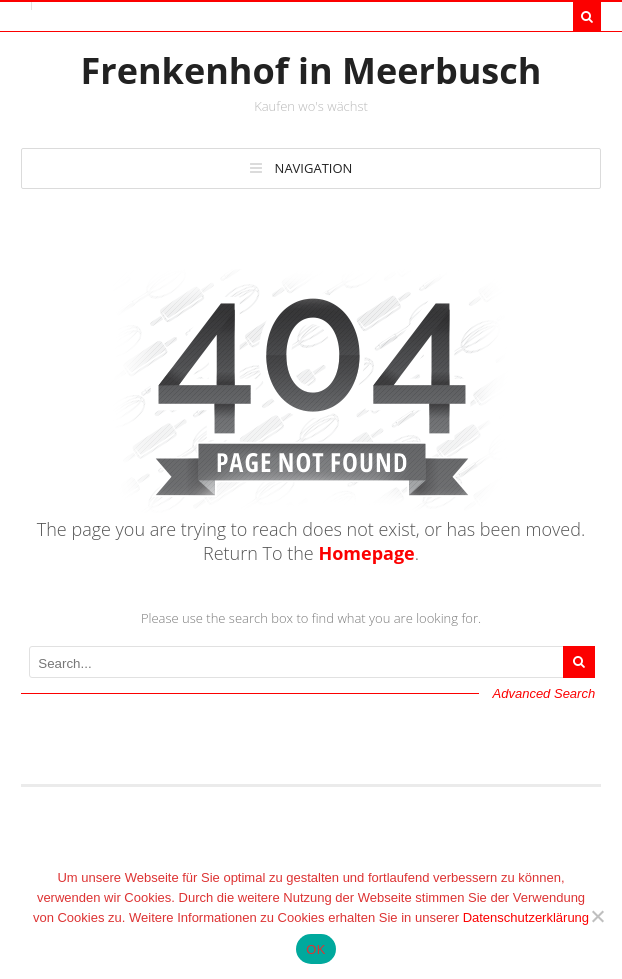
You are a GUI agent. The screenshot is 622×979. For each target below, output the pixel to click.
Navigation (314, 168)
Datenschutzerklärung (526, 917)
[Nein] (597, 916)
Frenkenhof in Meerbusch (311, 70)
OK (315, 949)
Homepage (366, 553)
